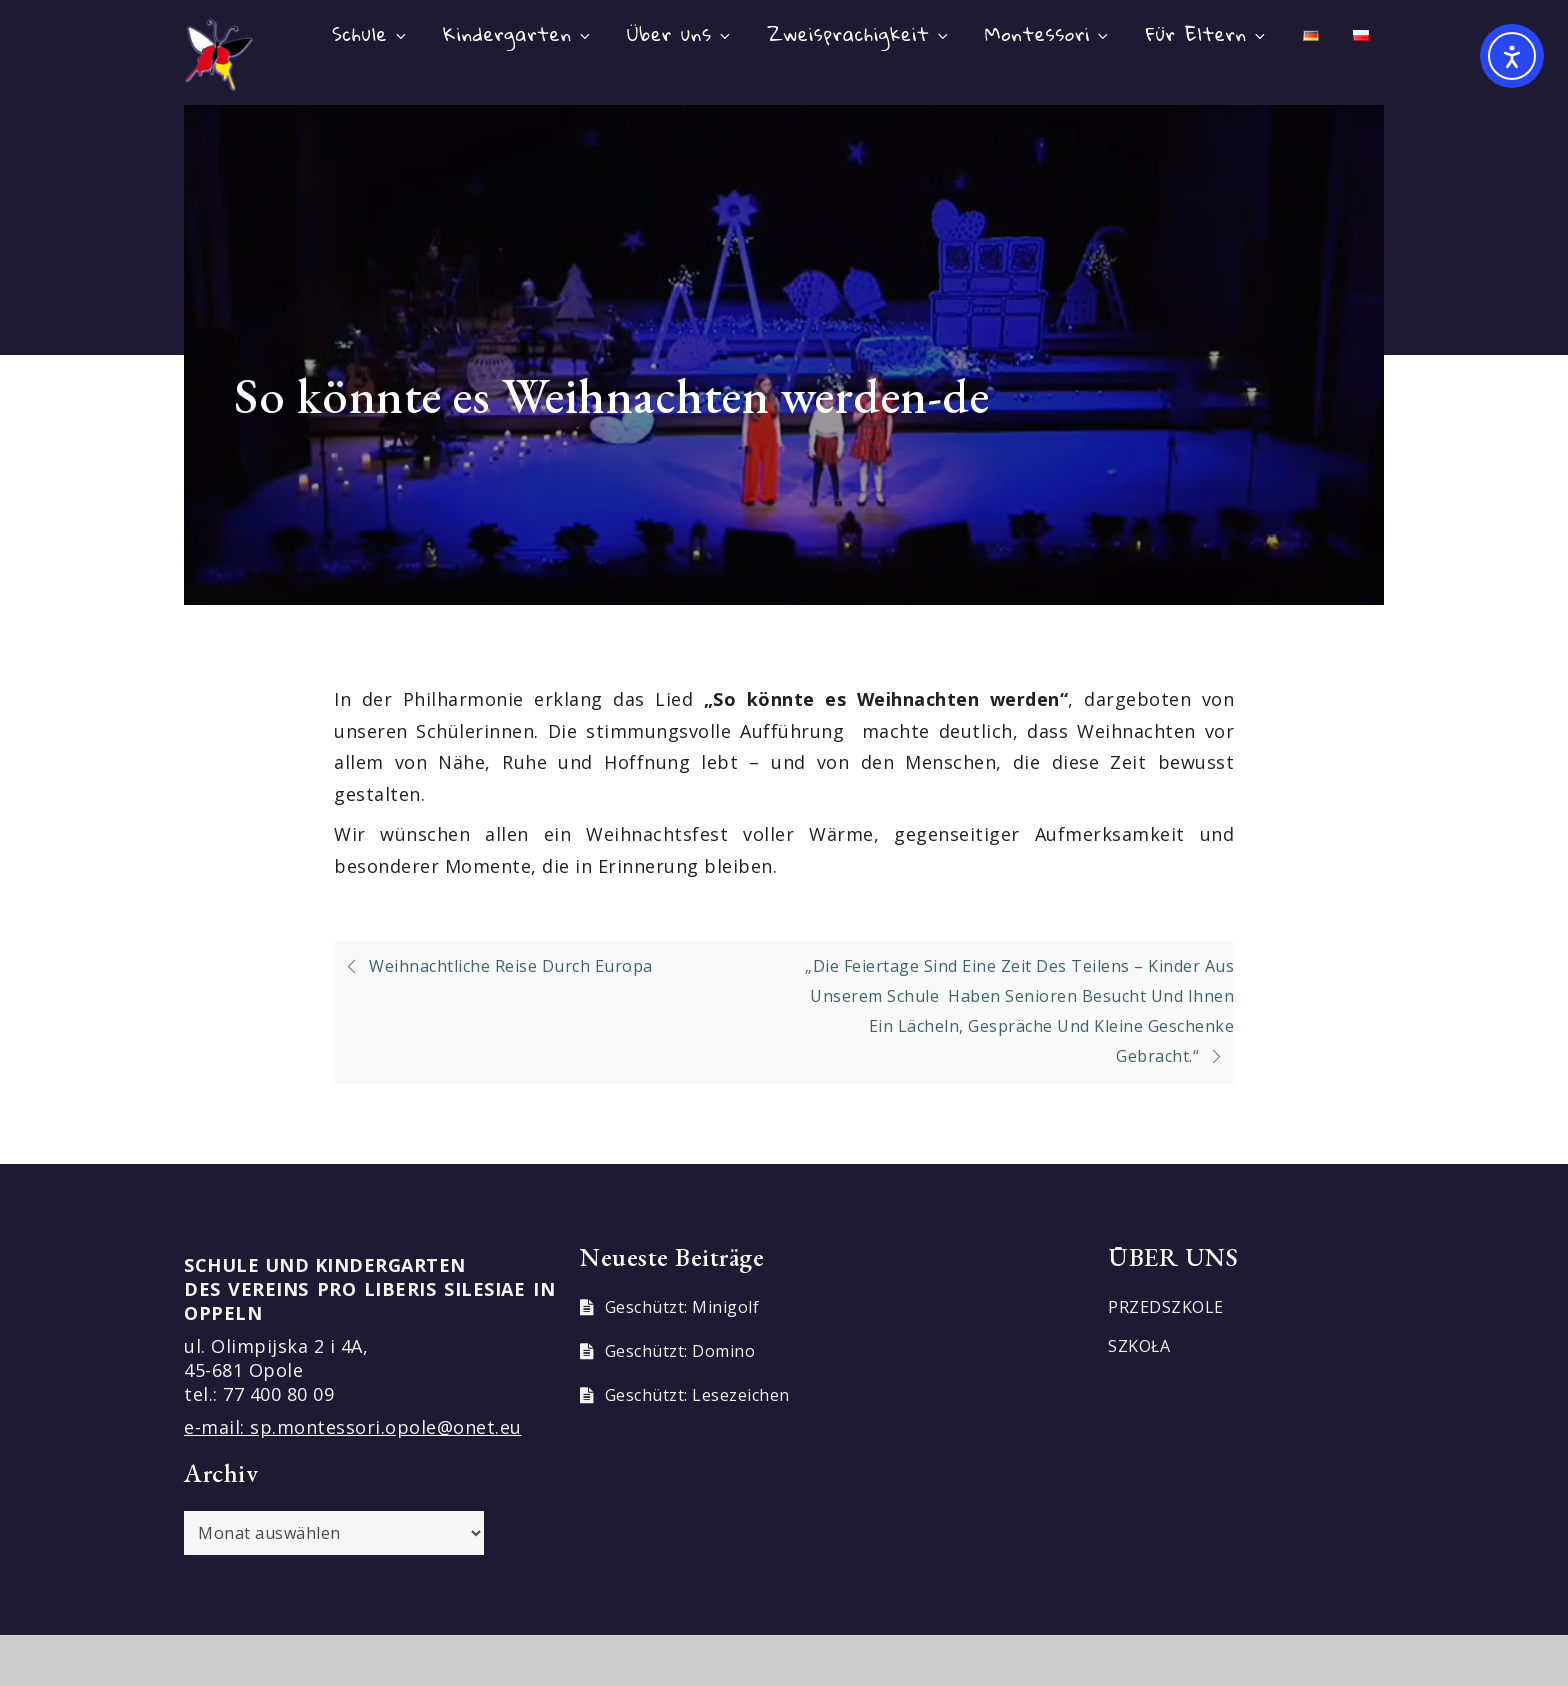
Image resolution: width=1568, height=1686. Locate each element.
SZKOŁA (1139, 1346)
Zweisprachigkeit (858, 33)
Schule (370, 33)
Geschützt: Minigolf (682, 1307)
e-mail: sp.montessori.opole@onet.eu (353, 1427)
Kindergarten (518, 33)
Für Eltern (1207, 33)
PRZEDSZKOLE (1166, 1307)
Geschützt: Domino (680, 1351)
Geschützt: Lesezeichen (697, 1395)
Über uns (680, 33)
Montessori (1048, 33)
